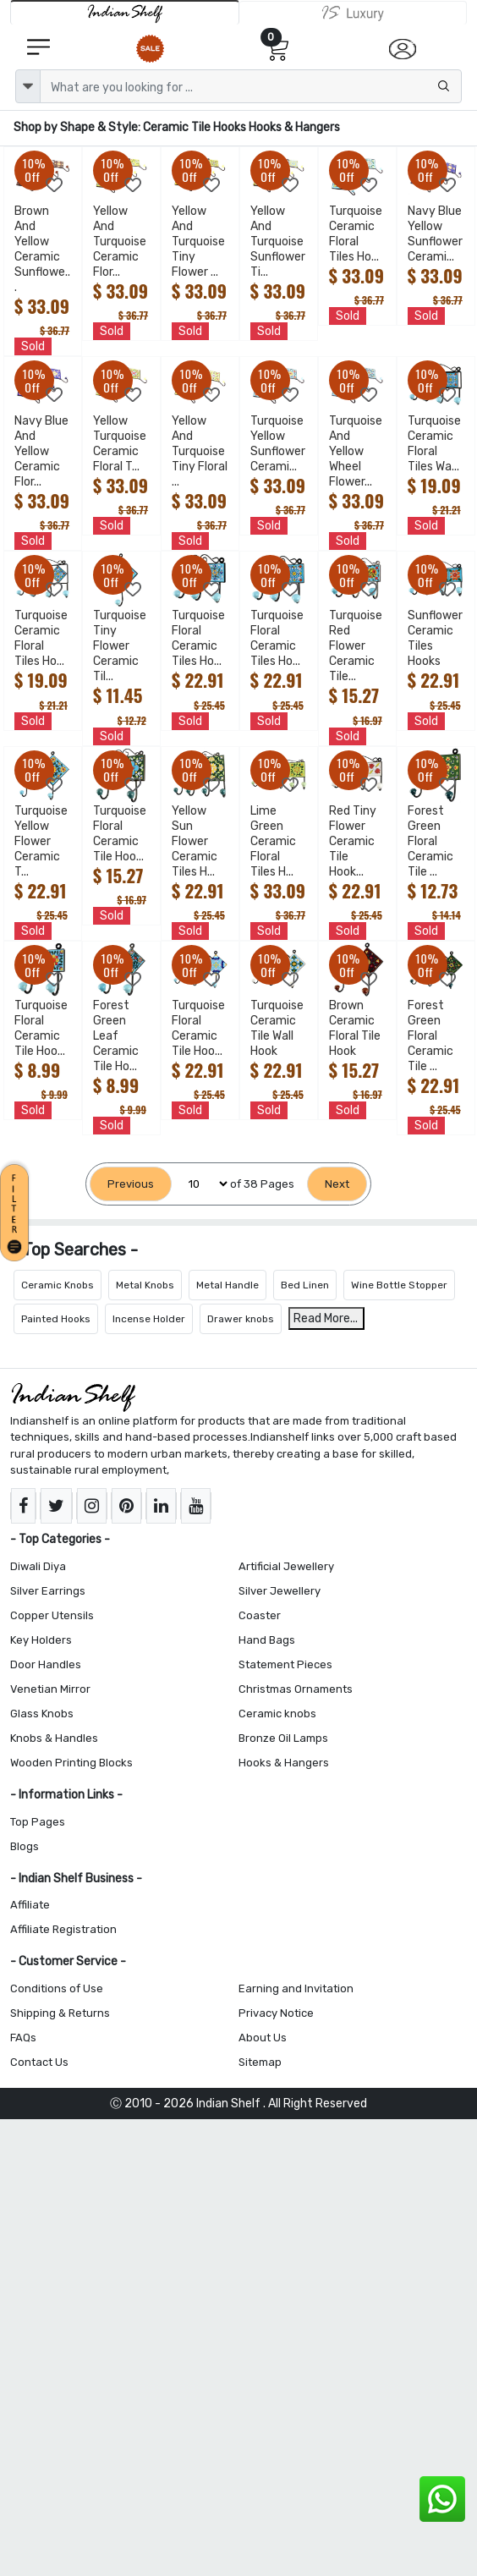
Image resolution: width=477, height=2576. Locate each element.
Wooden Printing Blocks (71, 1762)
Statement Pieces (285, 1664)
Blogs (24, 1846)
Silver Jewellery (279, 1591)
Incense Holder (148, 1319)
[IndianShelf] (124, 12)
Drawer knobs (240, 1319)
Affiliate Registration (63, 1929)
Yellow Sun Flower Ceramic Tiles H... (194, 841)
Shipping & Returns (60, 2013)
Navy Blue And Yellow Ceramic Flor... (41, 451)
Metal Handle (227, 1285)
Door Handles (45, 1664)
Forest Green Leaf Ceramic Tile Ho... (116, 1036)
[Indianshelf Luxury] (353, 13)
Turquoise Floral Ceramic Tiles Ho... (198, 638)
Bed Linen (305, 1285)
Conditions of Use (56, 1988)
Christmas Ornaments (295, 1689)
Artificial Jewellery (286, 1566)
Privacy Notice (276, 2013)
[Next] (337, 1184)
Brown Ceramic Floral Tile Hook (355, 1028)
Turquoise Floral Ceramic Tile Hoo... (119, 834)
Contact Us (39, 2062)
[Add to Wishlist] (55, 185)
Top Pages (37, 1821)
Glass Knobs (42, 1713)
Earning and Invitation (296, 1988)
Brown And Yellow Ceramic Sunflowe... (42, 249)
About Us (262, 2037)
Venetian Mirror (50, 1689)
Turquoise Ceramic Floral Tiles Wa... (434, 444)
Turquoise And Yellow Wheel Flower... (355, 451)
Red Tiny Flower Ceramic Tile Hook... (352, 841)
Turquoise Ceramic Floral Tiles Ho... (355, 234)
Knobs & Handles (54, 1738)
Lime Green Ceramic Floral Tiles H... (273, 841)
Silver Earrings (47, 1591)
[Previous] (131, 1184)
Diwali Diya (38, 1566)
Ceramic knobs (277, 1713)
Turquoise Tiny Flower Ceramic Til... (119, 646)
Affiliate (30, 1904)
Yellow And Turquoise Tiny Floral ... (200, 451)
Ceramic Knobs (57, 1285)
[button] (17, 1210)
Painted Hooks (55, 1319)
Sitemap (260, 2062)
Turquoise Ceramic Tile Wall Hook (277, 1028)
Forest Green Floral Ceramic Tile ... (430, 841)
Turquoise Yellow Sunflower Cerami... (277, 444)
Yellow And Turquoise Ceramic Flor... (119, 241)
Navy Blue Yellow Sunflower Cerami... (435, 234)
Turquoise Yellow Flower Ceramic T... (41, 841)
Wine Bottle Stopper (399, 1285)
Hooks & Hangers (283, 1762)
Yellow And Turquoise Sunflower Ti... (277, 241)
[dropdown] (28, 86)
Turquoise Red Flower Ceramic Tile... (355, 646)
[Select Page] (201, 1184)
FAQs (23, 2037)
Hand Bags (266, 1640)
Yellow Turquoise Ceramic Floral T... (119, 444)
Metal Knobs (145, 1285)
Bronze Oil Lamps (283, 1738)
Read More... (325, 1318)
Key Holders (41, 1640)
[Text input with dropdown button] (251, 86)
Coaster (259, 1615)
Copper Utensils (52, 1615)
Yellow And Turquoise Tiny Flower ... (198, 241)
